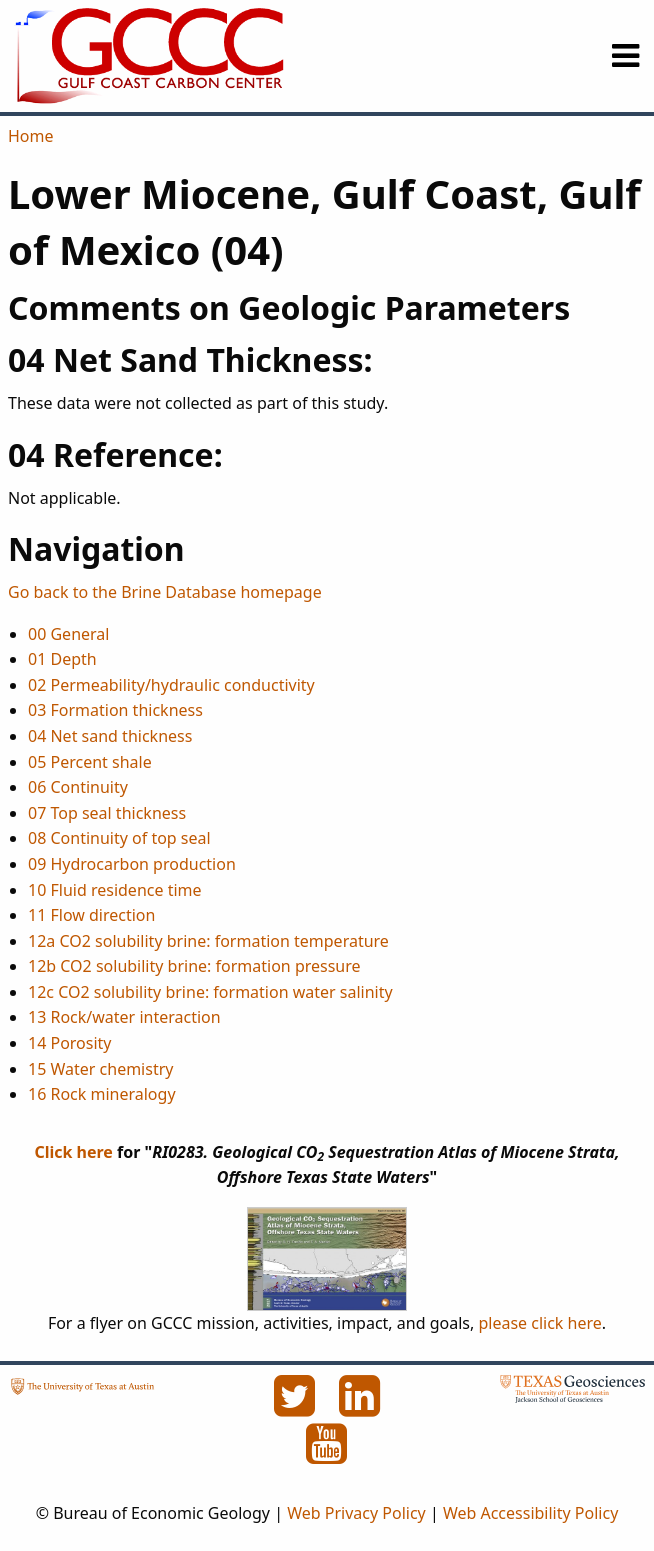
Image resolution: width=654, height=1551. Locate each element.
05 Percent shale (90, 762)
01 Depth (62, 659)
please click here (539, 1323)
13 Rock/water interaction (124, 1017)
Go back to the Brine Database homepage (165, 592)
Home (31, 136)
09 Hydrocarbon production (132, 864)
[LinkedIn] (360, 1407)
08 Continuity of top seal (119, 838)
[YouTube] (327, 1455)
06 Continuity (78, 787)
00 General (68, 634)
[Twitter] (296, 1407)
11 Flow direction (91, 915)
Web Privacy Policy (356, 1513)
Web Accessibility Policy (530, 1513)
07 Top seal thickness (107, 813)
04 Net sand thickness (110, 736)
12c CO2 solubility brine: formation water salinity (210, 992)
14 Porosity (70, 1043)
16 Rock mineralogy (102, 1094)
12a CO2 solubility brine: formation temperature (208, 941)
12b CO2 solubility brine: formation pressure (194, 966)
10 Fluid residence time (115, 890)
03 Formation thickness (115, 710)
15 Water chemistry (100, 1069)
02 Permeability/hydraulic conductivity (171, 685)
